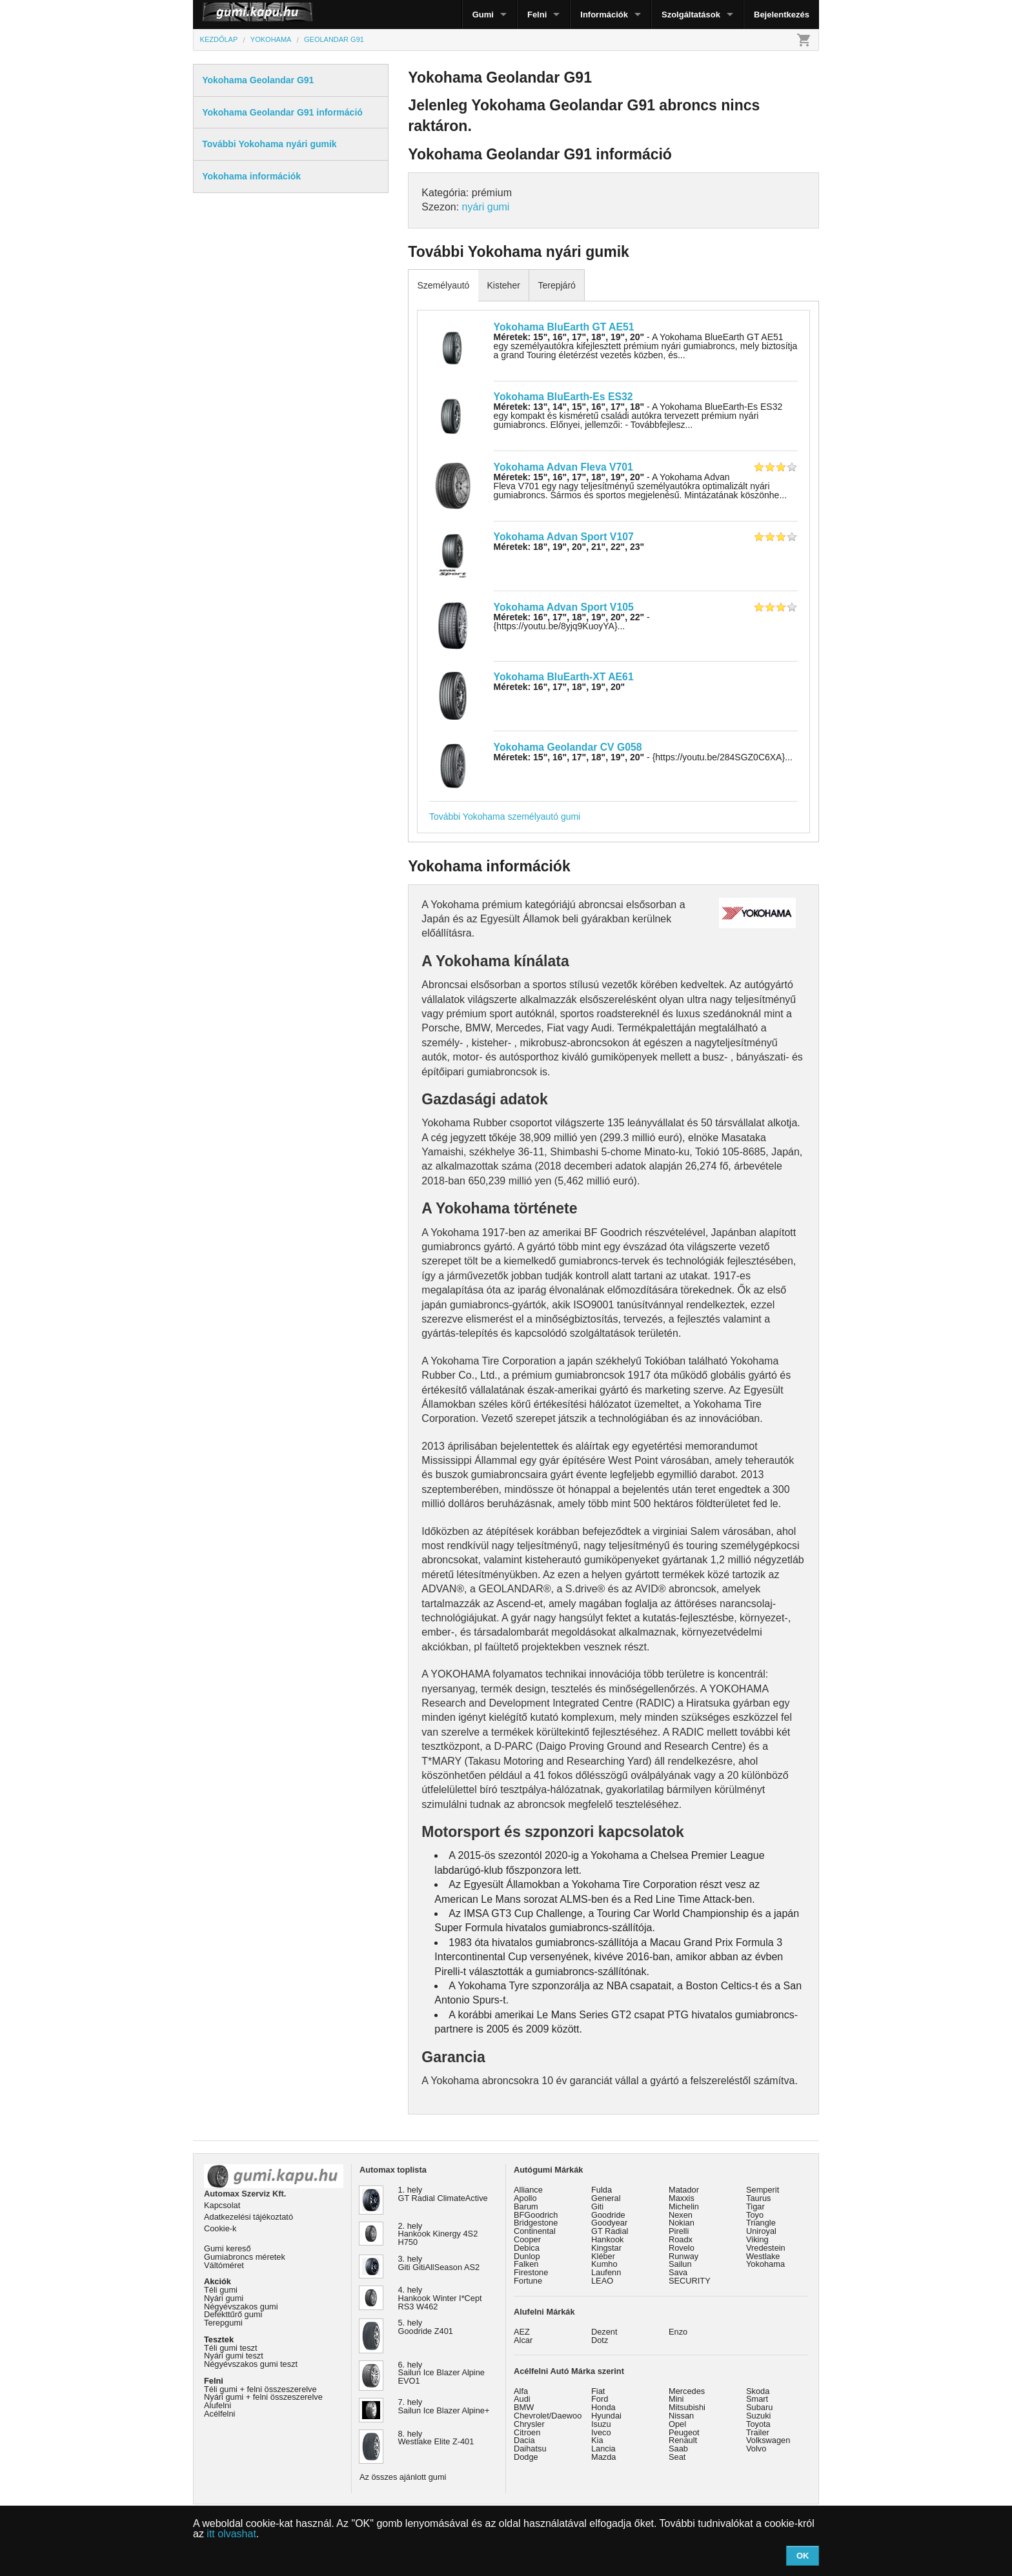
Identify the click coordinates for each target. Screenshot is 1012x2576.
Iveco (601, 2432)
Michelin (684, 2206)
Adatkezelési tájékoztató (248, 2217)
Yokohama (765, 2264)
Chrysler (529, 2424)
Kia (597, 2440)
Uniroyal (761, 2231)
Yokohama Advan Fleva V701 (563, 466)
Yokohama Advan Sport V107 (564, 536)
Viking (757, 2239)
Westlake (763, 2256)
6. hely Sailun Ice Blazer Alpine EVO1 (441, 2373)
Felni (537, 14)
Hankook (607, 2239)
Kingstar (606, 2248)
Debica (527, 2248)
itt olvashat (231, 2533)
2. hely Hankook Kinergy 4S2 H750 (438, 2234)
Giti (597, 2206)
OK (802, 2556)
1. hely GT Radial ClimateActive (443, 2194)
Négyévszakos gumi (241, 2306)
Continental (535, 2231)
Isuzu (601, 2424)
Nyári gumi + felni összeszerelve (263, 2397)
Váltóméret (224, 2265)
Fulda (601, 2190)
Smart (757, 2399)
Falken (526, 2264)
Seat (677, 2457)
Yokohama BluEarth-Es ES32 (563, 396)
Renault (683, 2440)
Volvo (756, 2448)
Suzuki (758, 2415)
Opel (677, 2424)
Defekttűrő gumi (233, 2314)
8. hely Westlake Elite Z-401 (436, 2438)
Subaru (759, 2407)
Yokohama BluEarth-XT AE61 (564, 676)
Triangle (761, 2222)
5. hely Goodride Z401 (425, 2327)
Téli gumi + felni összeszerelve (260, 2389)
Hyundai (606, 2415)
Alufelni (217, 2405)
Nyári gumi (223, 2298)
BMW (524, 2407)
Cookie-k (220, 2228)
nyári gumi (486, 206)
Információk (604, 14)
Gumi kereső (227, 2248)
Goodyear (609, 2222)
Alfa (521, 2391)
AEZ (522, 2332)
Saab (678, 2448)
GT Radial (609, 2231)
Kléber (603, 2256)
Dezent (604, 2332)
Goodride (608, 2215)
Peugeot (684, 2432)
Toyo (755, 2215)
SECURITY (690, 2281)
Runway (683, 2256)
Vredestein (765, 2248)
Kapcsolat (222, 2205)
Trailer (757, 2432)
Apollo (525, 2198)
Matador (684, 2190)
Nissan (681, 2415)
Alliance (528, 2190)
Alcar (523, 2340)
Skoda (757, 2391)
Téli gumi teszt (231, 2348)
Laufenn (606, 2272)
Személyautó (443, 285)
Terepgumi (223, 2323)
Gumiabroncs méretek (244, 2257)
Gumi (483, 14)
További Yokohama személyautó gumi (504, 816)
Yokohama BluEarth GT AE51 (564, 326)
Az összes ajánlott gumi (402, 2477)
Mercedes (687, 2391)
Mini (676, 2399)
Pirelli (679, 2231)
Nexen (681, 2215)
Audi (522, 2399)
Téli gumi (221, 2290)
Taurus (758, 2198)
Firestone (531, 2272)
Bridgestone (536, 2222)
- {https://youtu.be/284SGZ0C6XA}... (643, 757)
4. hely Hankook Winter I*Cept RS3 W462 (440, 2298)
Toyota (758, 2424)
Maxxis (681, 2198)
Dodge (526, 2457)
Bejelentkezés (781, 14)
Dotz (599, 2340)
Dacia (524, 2440)
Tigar (755, 2206)
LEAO (602, 2281)
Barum (526, 2206)
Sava (678, 2272)
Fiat (598, 2391)
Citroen (527, 2432)
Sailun (680, 2264)
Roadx (681, 2239)
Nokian (681, 2222)
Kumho (604, 2264)
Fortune (528, 2281)
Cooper (527, 2239)
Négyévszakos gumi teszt (251, 2364)
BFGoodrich (536, 2215)
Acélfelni (219, 2414)
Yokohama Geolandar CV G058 (568, 747)
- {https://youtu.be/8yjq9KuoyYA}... (572, 621)
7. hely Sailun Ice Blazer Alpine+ (444, 2406)
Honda (603, 2407)
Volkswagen (768, 2440)
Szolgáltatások (691, 14)
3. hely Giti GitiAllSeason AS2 (439, 2263)
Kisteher (503, 285)
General (606, 2198)
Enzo (678, 2332)
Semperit (762, 2190)
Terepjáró (556, 285)
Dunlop (527, 2256)
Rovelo (681, 2248)
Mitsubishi (687, 2407)
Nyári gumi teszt (233, 2355)
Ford (599, 2399)
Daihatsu (530, 2448)
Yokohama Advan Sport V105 (564, 607)
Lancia (603, 2448)
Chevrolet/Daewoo (548, 2415)
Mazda (603, 2457)
